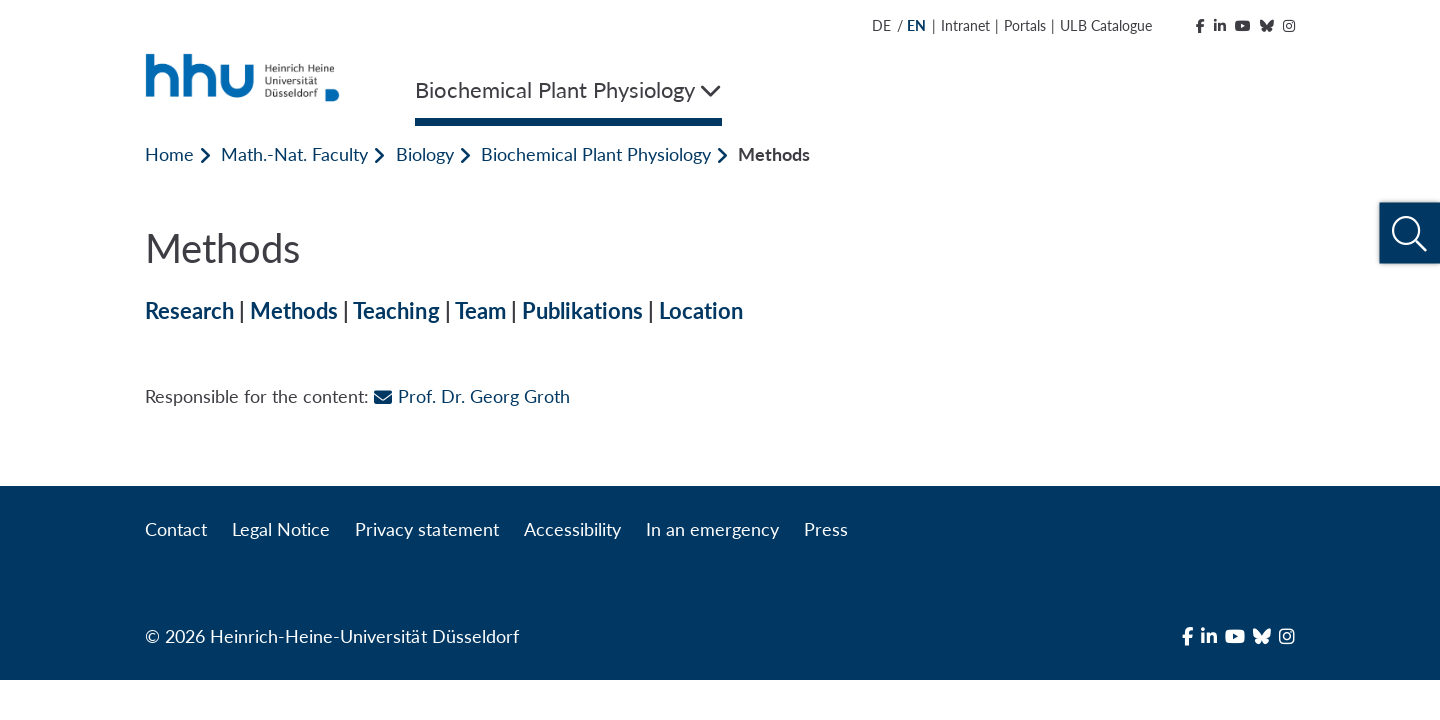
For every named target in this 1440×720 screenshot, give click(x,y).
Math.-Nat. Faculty (294, 154)
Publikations (582, 310)
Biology (425, 154)
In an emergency (712, 529)
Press (826, 529)
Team (480, 310)
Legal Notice (281, 529)
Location (701, 310)
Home (169, 154)
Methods (294, 310)
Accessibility (572, 529)
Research (189, 310)
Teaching (396, 310)
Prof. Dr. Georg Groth (471, 396)
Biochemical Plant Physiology (596, 154)
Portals (1025, 25)
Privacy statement (426, 529)
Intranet (965, 25)
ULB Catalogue (1105, 25)
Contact (176, 529)
